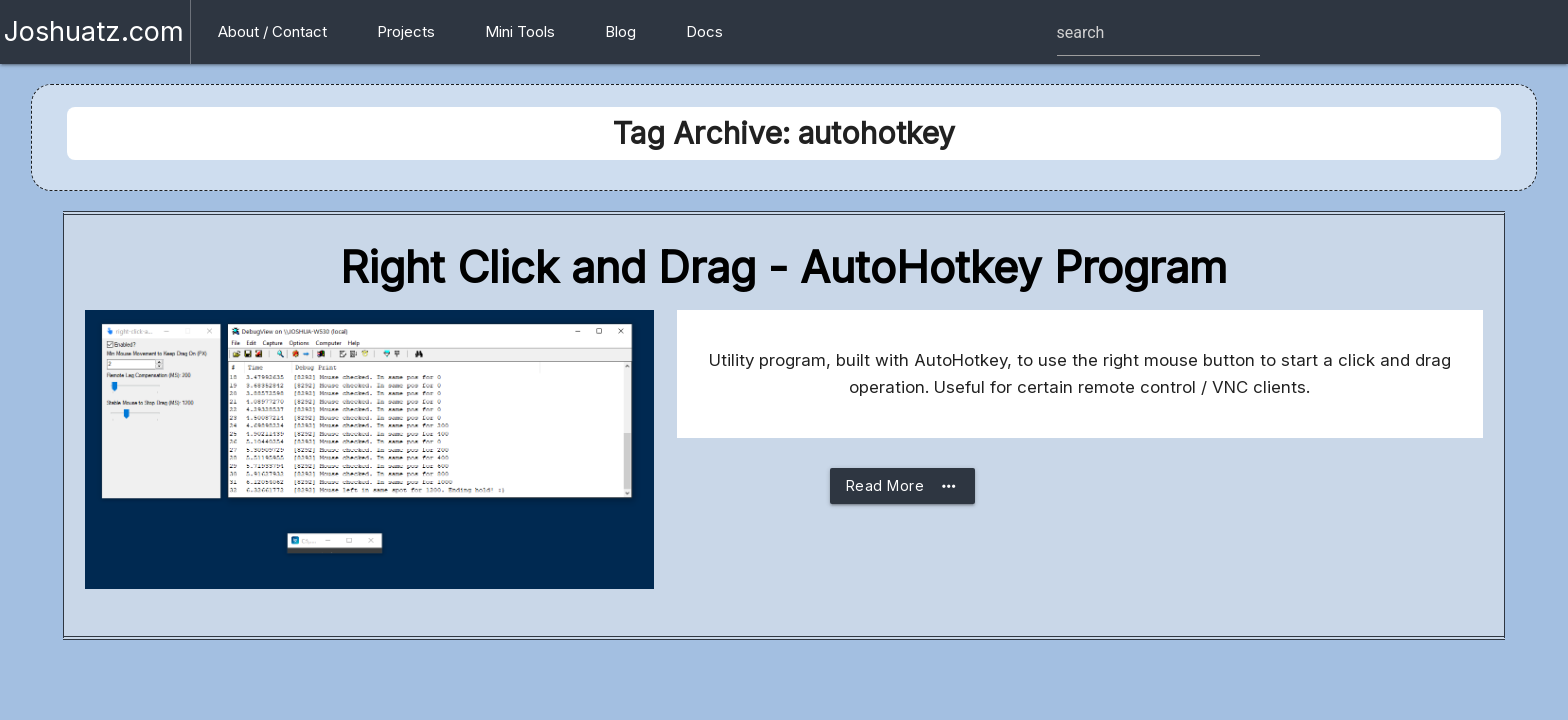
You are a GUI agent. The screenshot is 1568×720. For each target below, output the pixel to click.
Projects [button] (406, 31)
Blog (620, 31)
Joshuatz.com (94, 31)
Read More (903, 486)
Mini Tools (520, 31)
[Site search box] (1158, 33)
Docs (704, 31)
